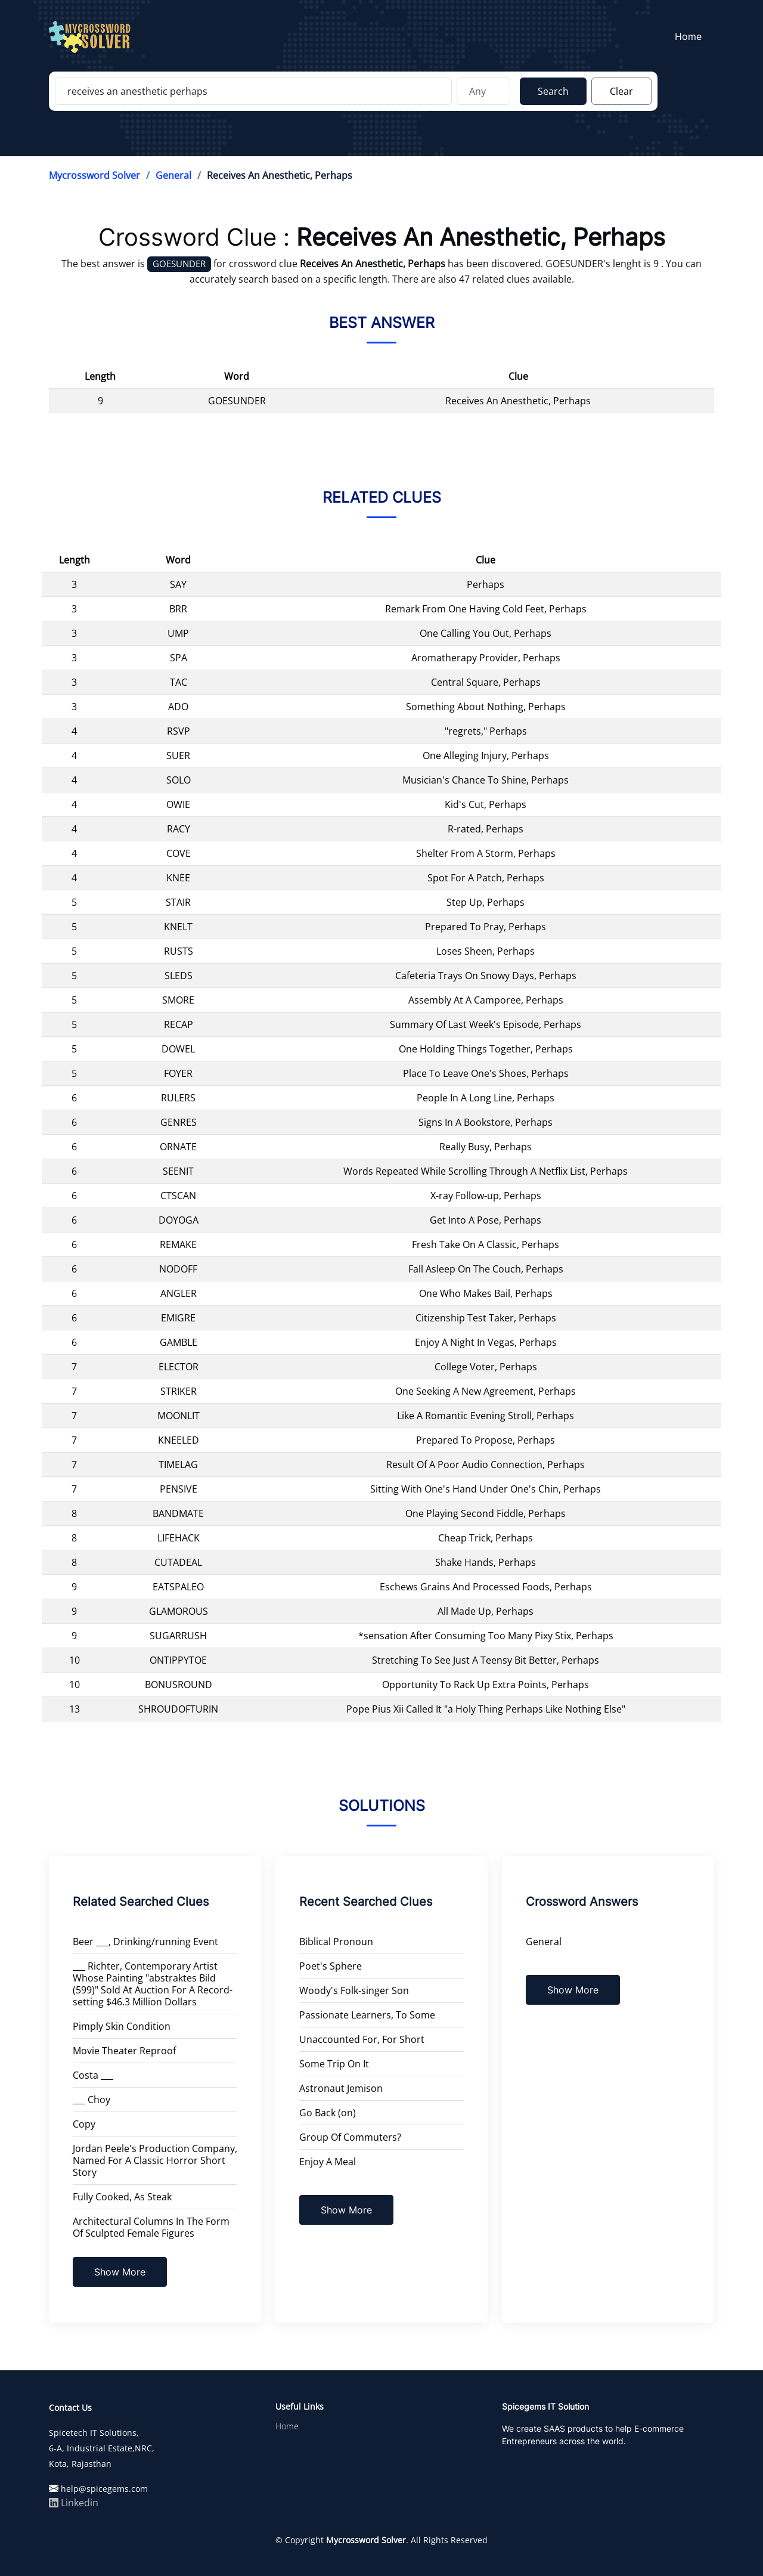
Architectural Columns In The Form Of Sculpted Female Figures (151, 2227)
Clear (621, 91)
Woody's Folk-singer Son (354, 1990)
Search (553, 91)
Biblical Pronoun (336, 1942)
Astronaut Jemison (341, 2088)
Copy (84, 2124)
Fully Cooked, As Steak (122, 2197)
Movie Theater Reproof (124, 2051)
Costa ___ (93, 2075)
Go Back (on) (327, 2113)
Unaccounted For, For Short (361, 2039)
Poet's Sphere (330, 1966)
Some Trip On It (334, 2064)
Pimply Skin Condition (121, 2026)
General (173, 175)
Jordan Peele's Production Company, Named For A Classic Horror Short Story (155, 2160)
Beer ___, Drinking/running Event (145, 1942)
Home (691, 36)
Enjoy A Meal (327, 2162)
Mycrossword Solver (94, 175)
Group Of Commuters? (350, 2137)
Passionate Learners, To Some (367, 2015)
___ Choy (91, 2100)
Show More (119, 2272)
